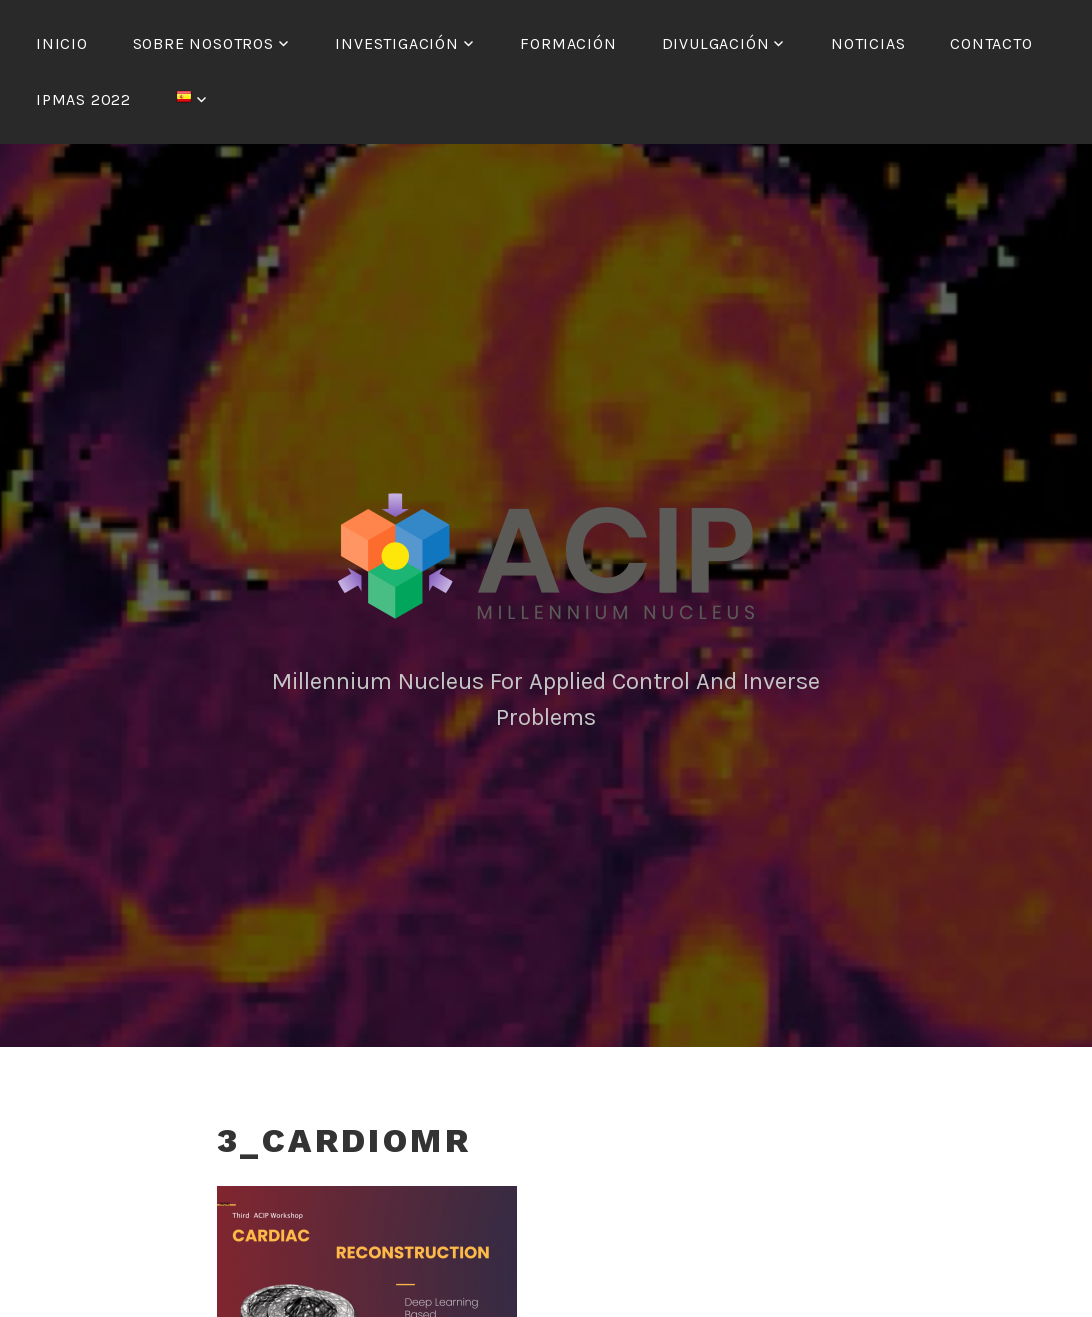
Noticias (868, 43)
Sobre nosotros (203, 43)
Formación (568, 43)
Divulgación (716, 43)
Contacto (991, 43)
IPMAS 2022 (83, 99)
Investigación (396, 43)
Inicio (62, 43)
